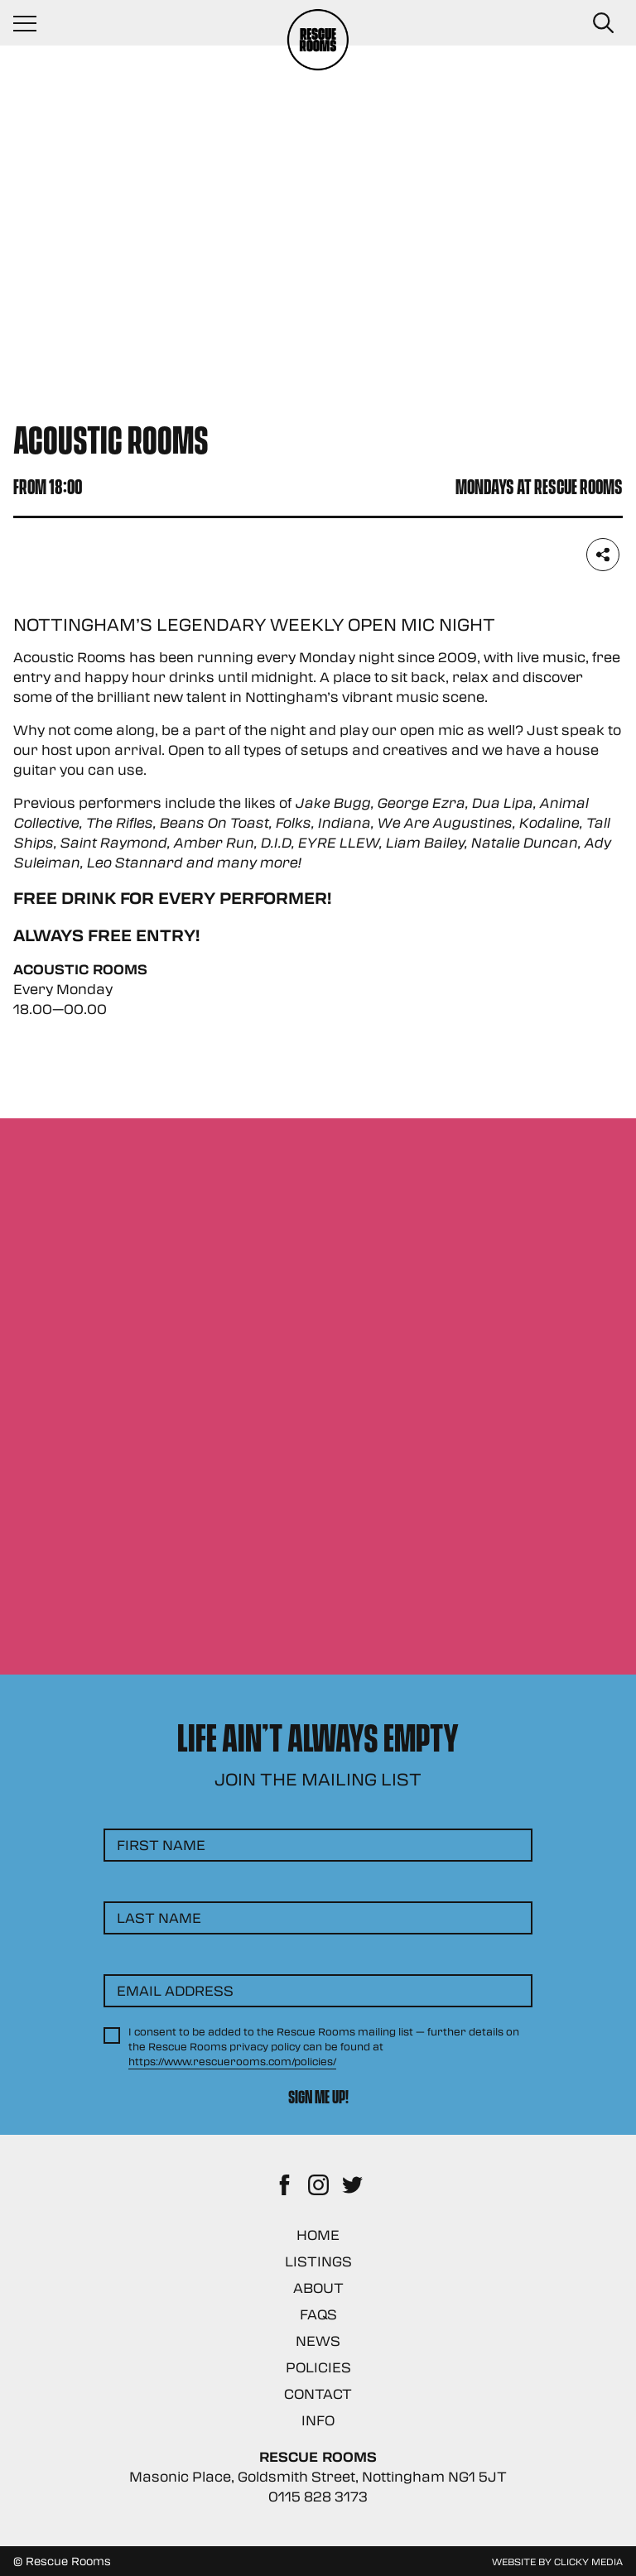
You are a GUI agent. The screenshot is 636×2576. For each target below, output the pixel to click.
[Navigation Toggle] (33, 23)
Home (318, 2234)
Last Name (159, 1917)
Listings (318, 2261)
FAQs (318, 2314)
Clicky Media (588, 2561)
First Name (161, 1844)
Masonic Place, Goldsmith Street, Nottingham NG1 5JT (318, 2476)
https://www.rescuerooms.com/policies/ (232, 2061)
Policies (318, 2367)
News (318, 2340)
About (318, 2287)
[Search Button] (603, 23)
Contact (318, 2393)
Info (318, 2419)
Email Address (175, 1990)
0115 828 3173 (318, 2496)
